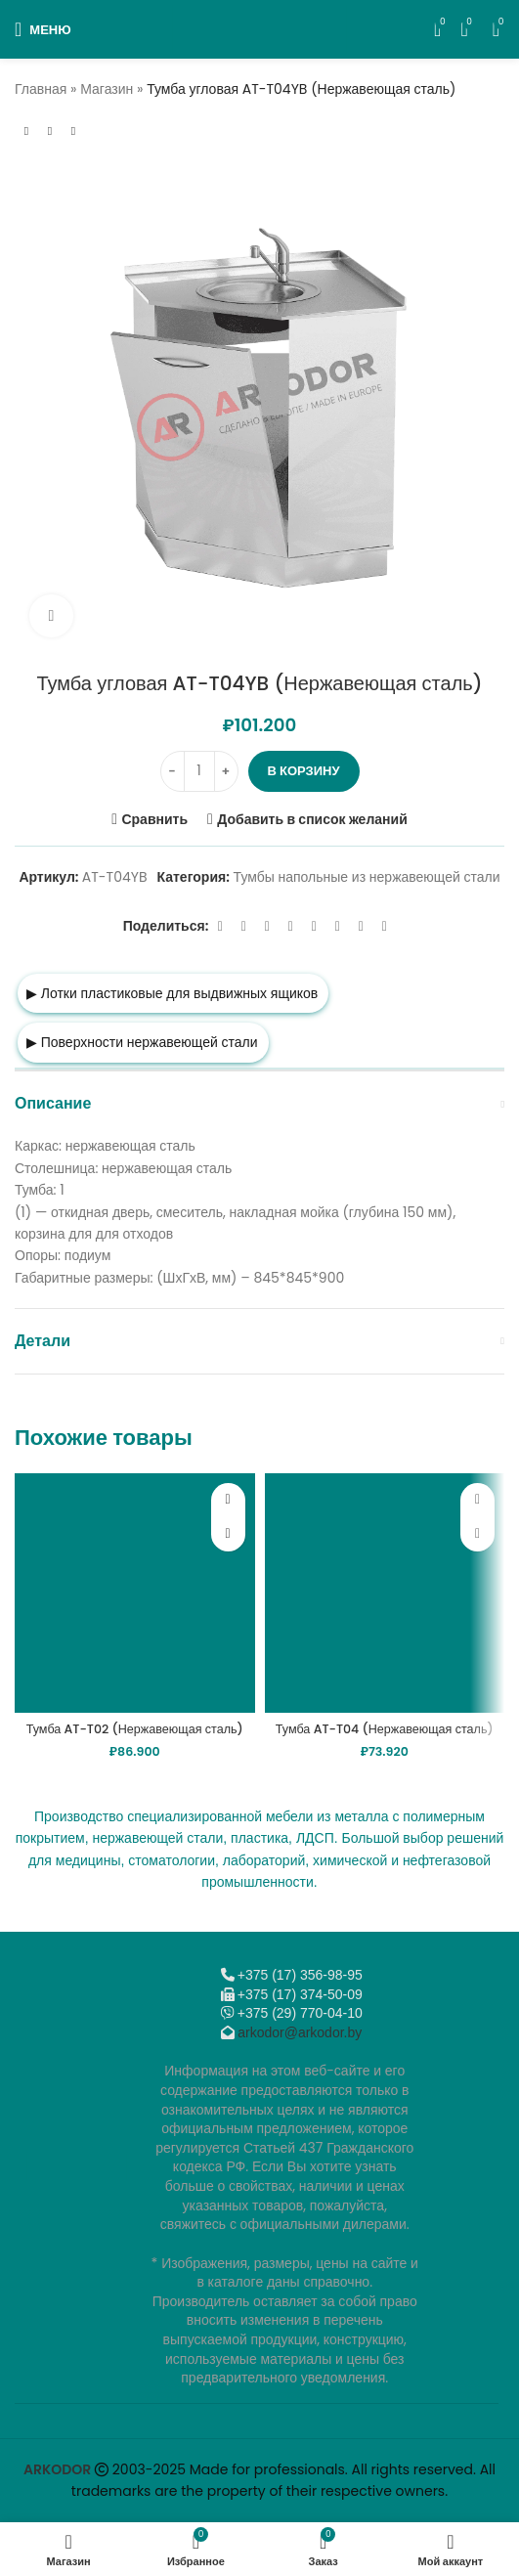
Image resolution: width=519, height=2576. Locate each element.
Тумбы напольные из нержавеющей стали (367, 878)
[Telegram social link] (360, 926)
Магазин (106, 89)
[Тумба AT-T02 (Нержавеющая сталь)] (135, 1593)
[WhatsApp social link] (313, 926)
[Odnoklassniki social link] (290, 926)
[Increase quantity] (226, 771)
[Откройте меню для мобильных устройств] (43, 29)
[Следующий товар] (73, 131)
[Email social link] (267, 926)
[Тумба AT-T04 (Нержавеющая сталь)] (385, 1593)
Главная (40, 89)
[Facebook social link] (220, 926)
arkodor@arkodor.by (300, 2032)
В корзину (304, 771)
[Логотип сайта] (259, 28)
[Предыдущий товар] (26, 131)
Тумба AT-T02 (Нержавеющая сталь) (134, 1729)
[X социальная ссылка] (243, 926)
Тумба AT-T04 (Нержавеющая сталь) (385, 1729)
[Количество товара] (199, 771)
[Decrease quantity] (172, 771)
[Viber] (384, 926)
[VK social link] (337, 926)
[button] (228, 1534)
